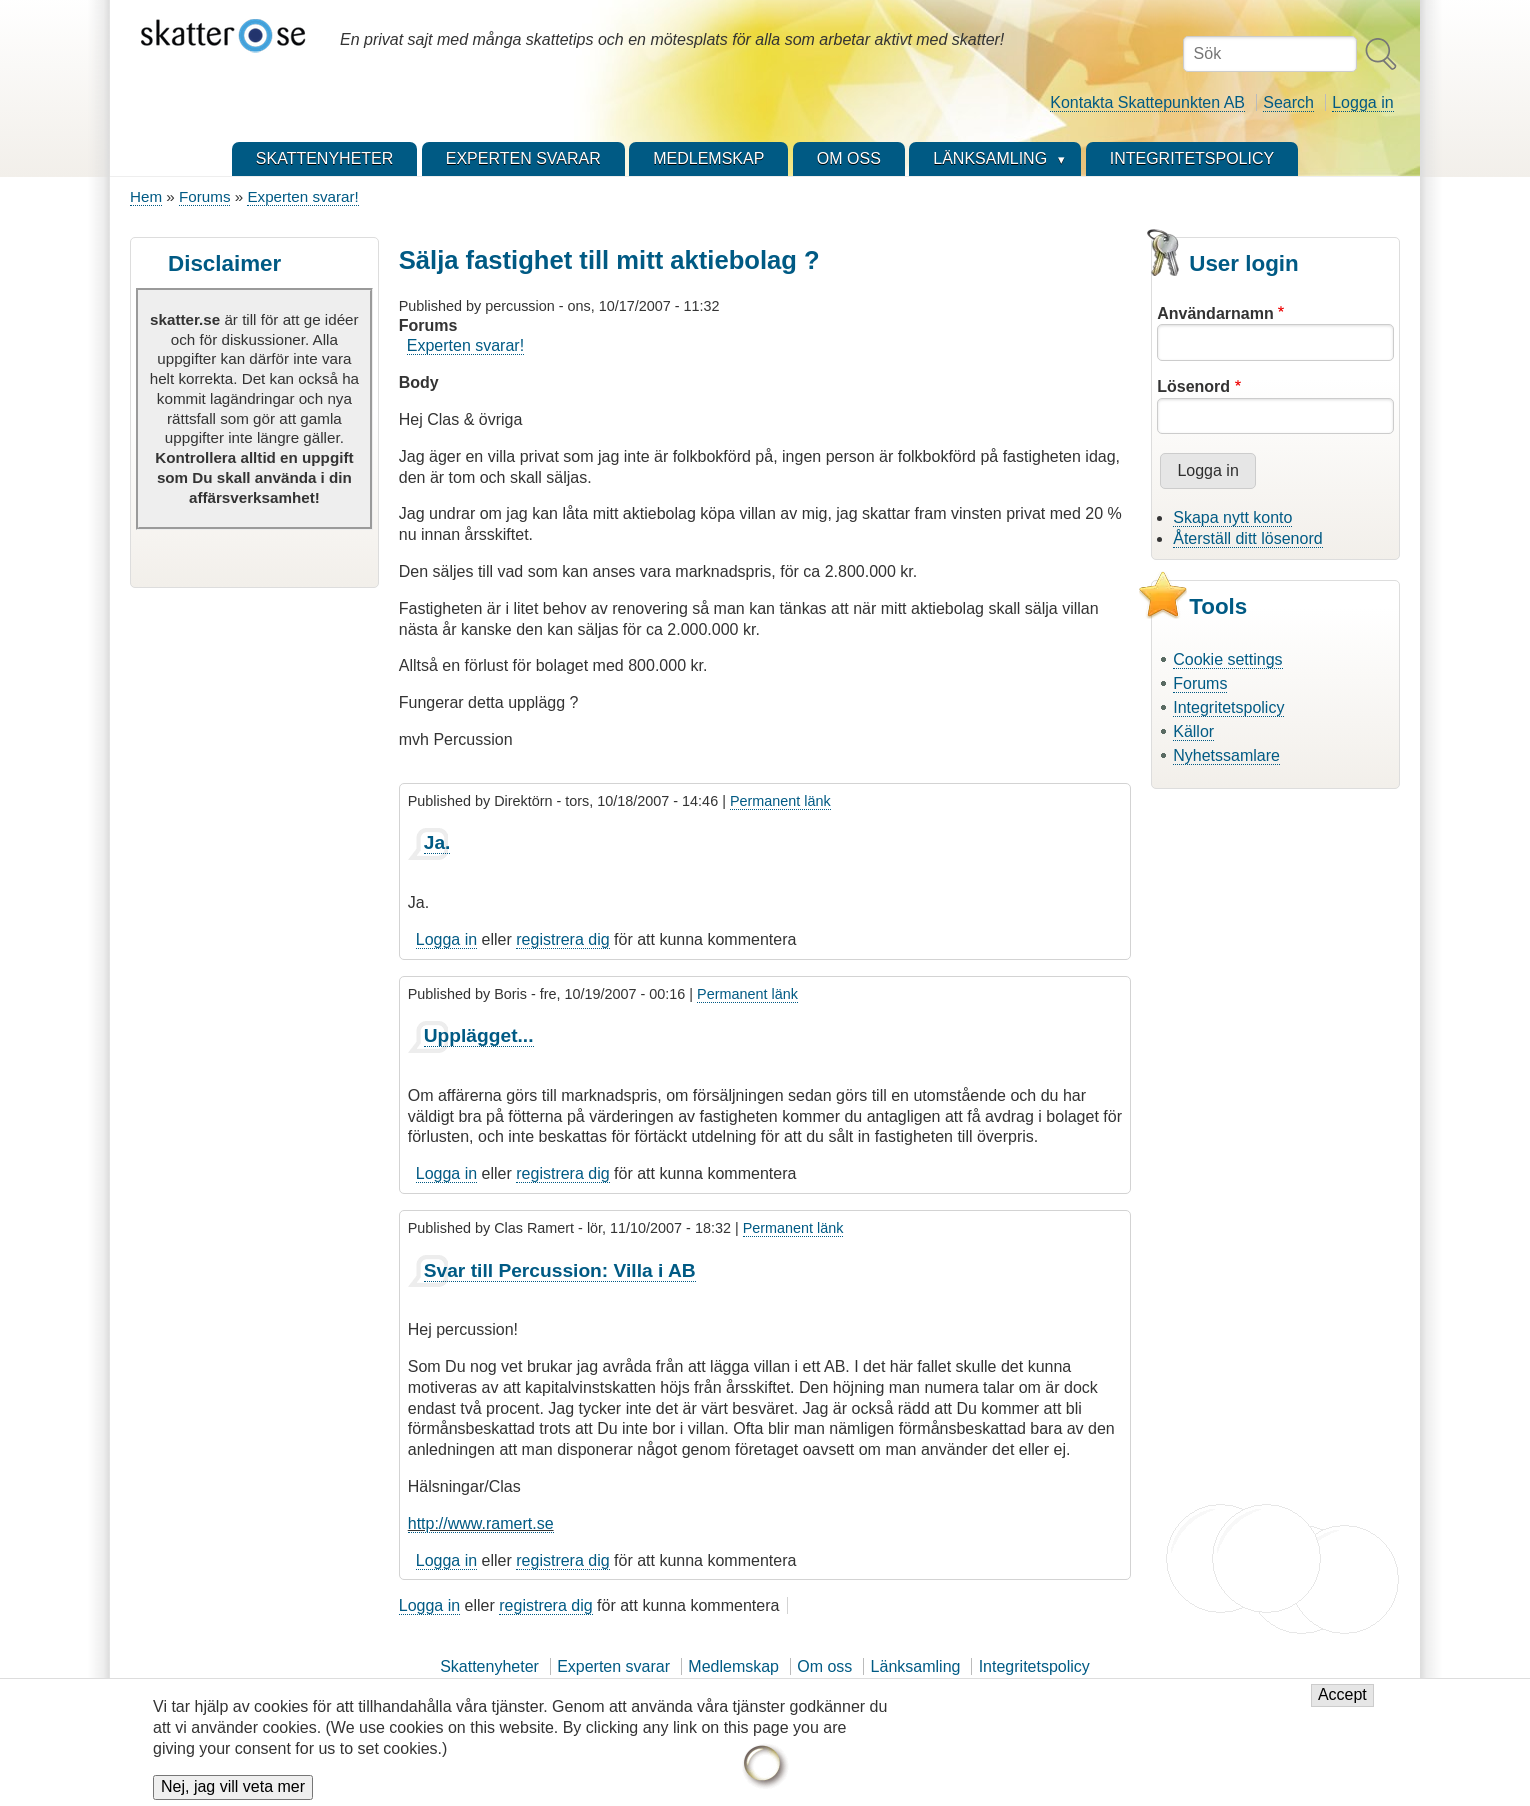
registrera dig (562, 939)
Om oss (824, 1666)
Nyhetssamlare (1226, 755)
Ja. (437, 842)
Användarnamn (1215, 313)
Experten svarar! (302, 196)
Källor (1193, 731)
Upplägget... (479, 1035)
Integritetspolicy (1228, 707)
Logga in (1362, 102)
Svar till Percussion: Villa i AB (560, 1270)
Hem (146, 196)
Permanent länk (780, 801)
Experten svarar (613, 1666)
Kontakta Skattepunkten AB (1147, 102)
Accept (1342, 1704)
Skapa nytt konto (1232, 517)
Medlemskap (733, 1666)
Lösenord (1193, 386)
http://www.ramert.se (481, 1523)
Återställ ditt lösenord (1247, 538)
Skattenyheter (489, 1666)
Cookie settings (1227, 659)
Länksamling (916, 1666)
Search (1288, 102)
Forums (204, 196)
